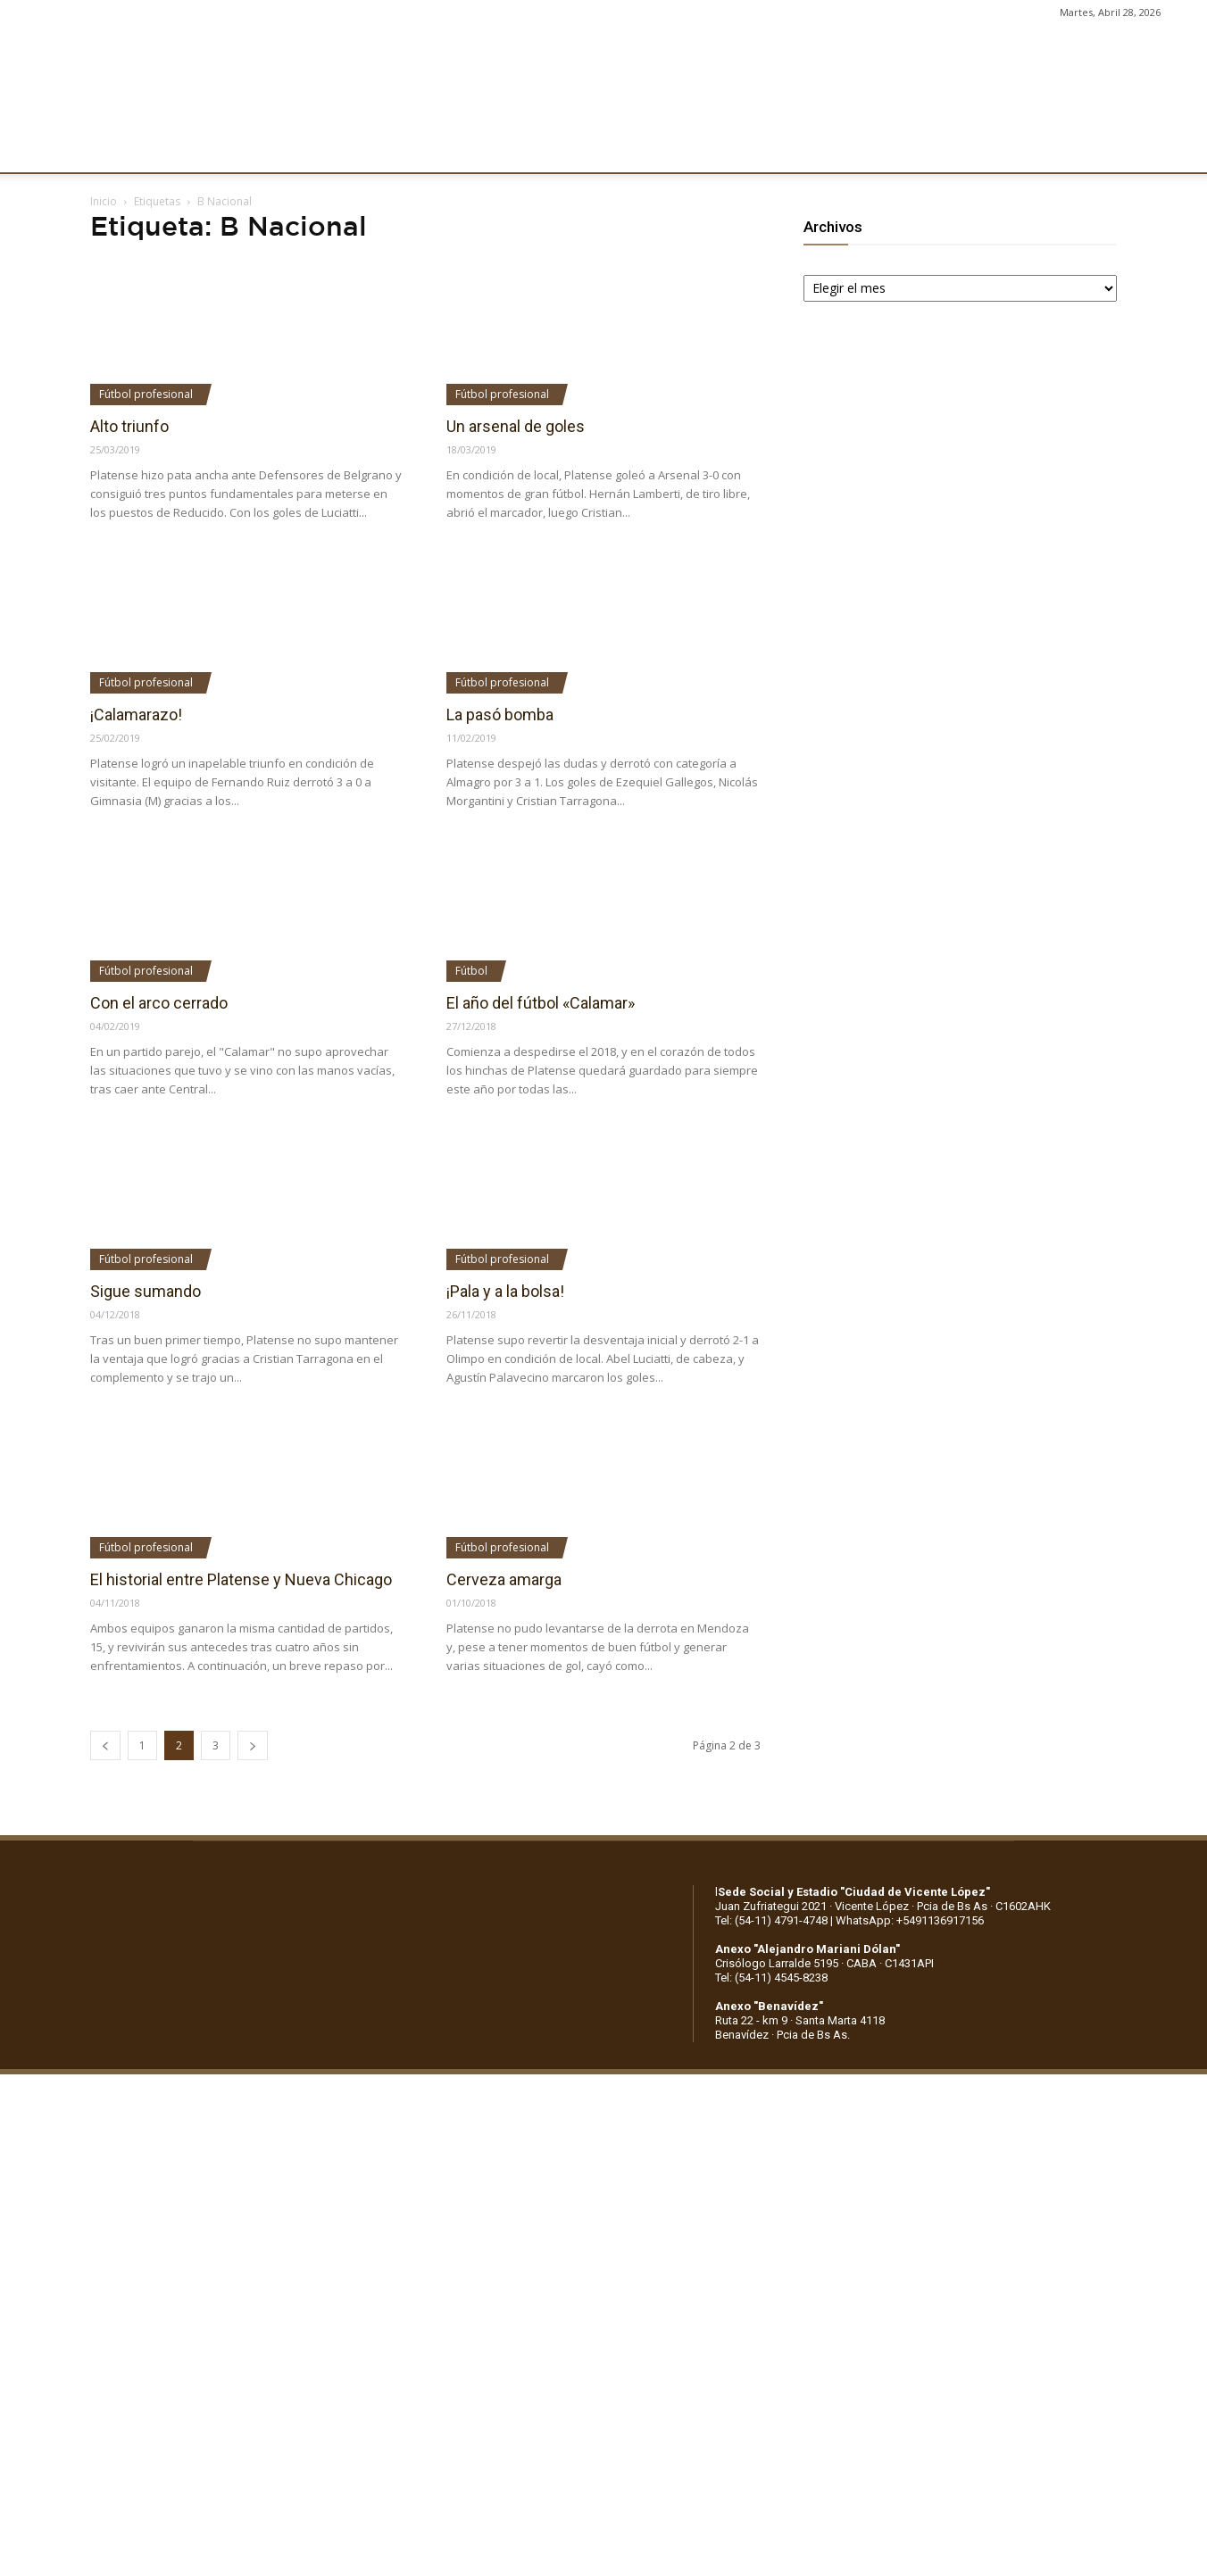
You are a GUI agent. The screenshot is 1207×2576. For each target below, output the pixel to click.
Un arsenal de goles (515, 426)
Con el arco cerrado (159, 1002)
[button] (1176, 150)
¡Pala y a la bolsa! (505, 1291)
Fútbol (471, 970)
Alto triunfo (129, 426)
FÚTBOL (314, 149)
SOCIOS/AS (673, 149)
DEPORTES (399, 149)
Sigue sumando (145, 1291)
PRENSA (586, 149)
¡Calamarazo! (136, 714)
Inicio (103, 201)
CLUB (111, 149)
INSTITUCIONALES (209, 149)
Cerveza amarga (504, 1579)
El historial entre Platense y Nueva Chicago (241, 1579)
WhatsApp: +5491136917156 (910, 1920)
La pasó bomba (500, 714)
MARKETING (496, 149)
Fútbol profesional (146, 394)
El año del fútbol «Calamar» (540, 1002)
